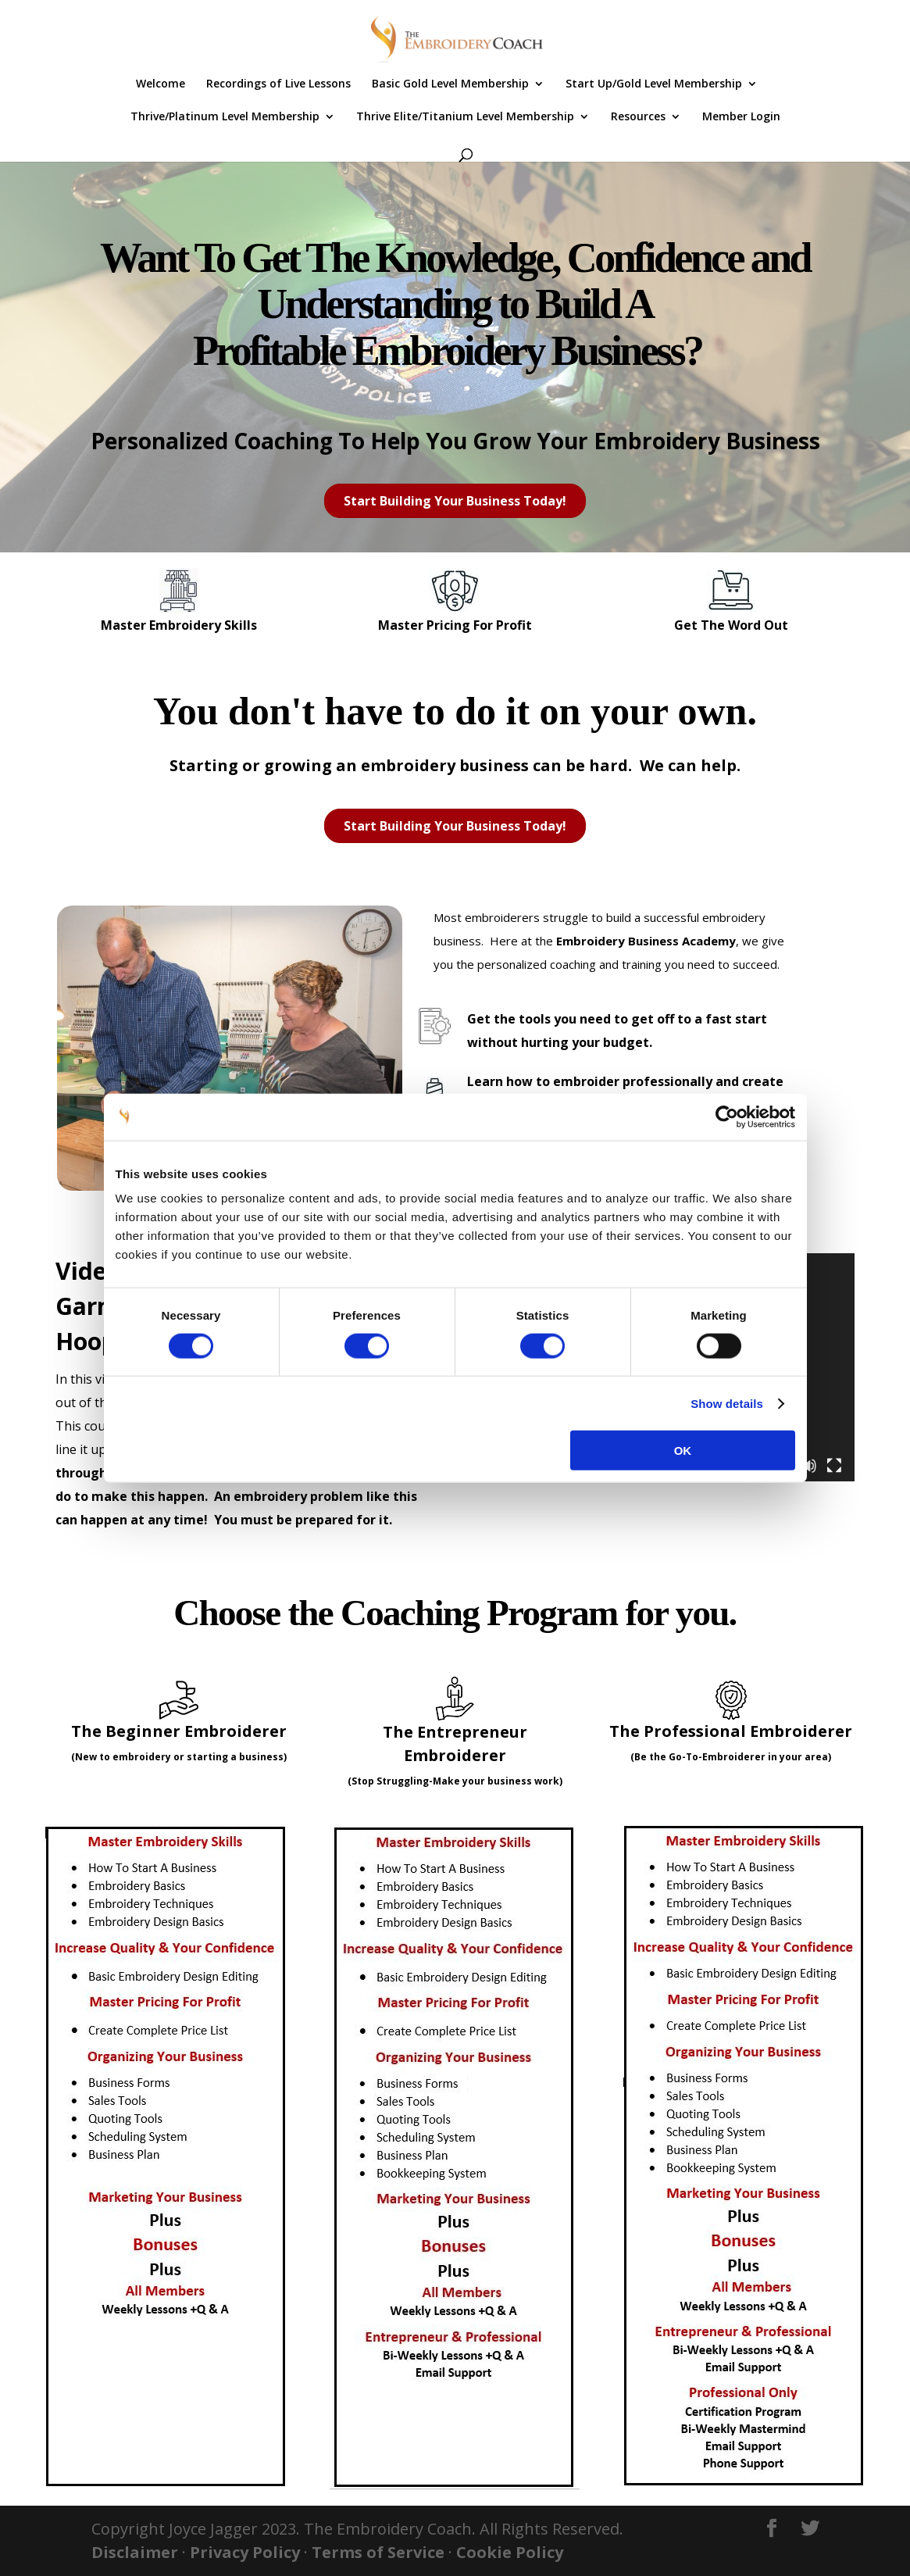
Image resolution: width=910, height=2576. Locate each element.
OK (683, 1450)
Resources (638, 117)
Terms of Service (378, 2552)
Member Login (741, 117)
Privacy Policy (245, 2552)
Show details (727, 1402)
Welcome (160, 84)
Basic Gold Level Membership (450, 84)
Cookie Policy (509, 2552)
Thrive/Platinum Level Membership (224, 117)
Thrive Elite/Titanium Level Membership (465, 117)
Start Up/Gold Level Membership (654, 84)
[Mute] (809, 1466)
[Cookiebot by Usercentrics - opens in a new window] (726, 1116)
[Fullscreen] (834, 1466)
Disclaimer (134, 2552)
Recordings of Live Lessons (278, 84)
